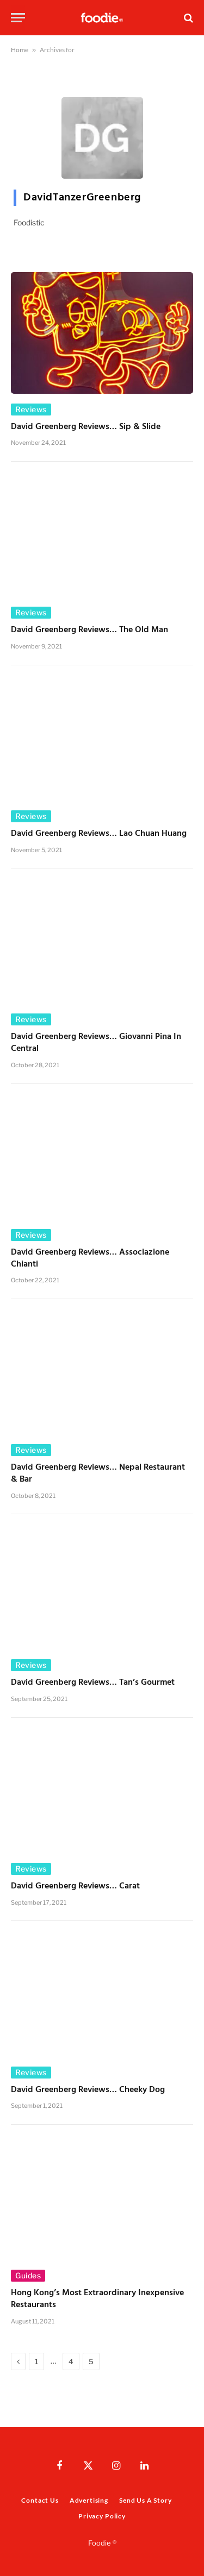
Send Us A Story (145, 2500)
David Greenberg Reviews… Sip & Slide (85, 427)
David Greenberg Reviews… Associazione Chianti (90, 1258)
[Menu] (18, 17)
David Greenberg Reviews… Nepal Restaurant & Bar (98, 1473)
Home (19, 50)
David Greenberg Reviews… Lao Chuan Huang (99, 834)
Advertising (89, 2500)
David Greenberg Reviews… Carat (75, 1886)
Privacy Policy (102, 2516)
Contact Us (39, 2500)
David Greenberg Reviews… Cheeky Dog (88, 2090)
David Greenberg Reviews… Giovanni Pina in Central (96, 1043)
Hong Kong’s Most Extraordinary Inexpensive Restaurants (97, 2299)
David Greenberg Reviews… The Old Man (89, 630)
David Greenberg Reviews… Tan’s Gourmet (93, 1683)
